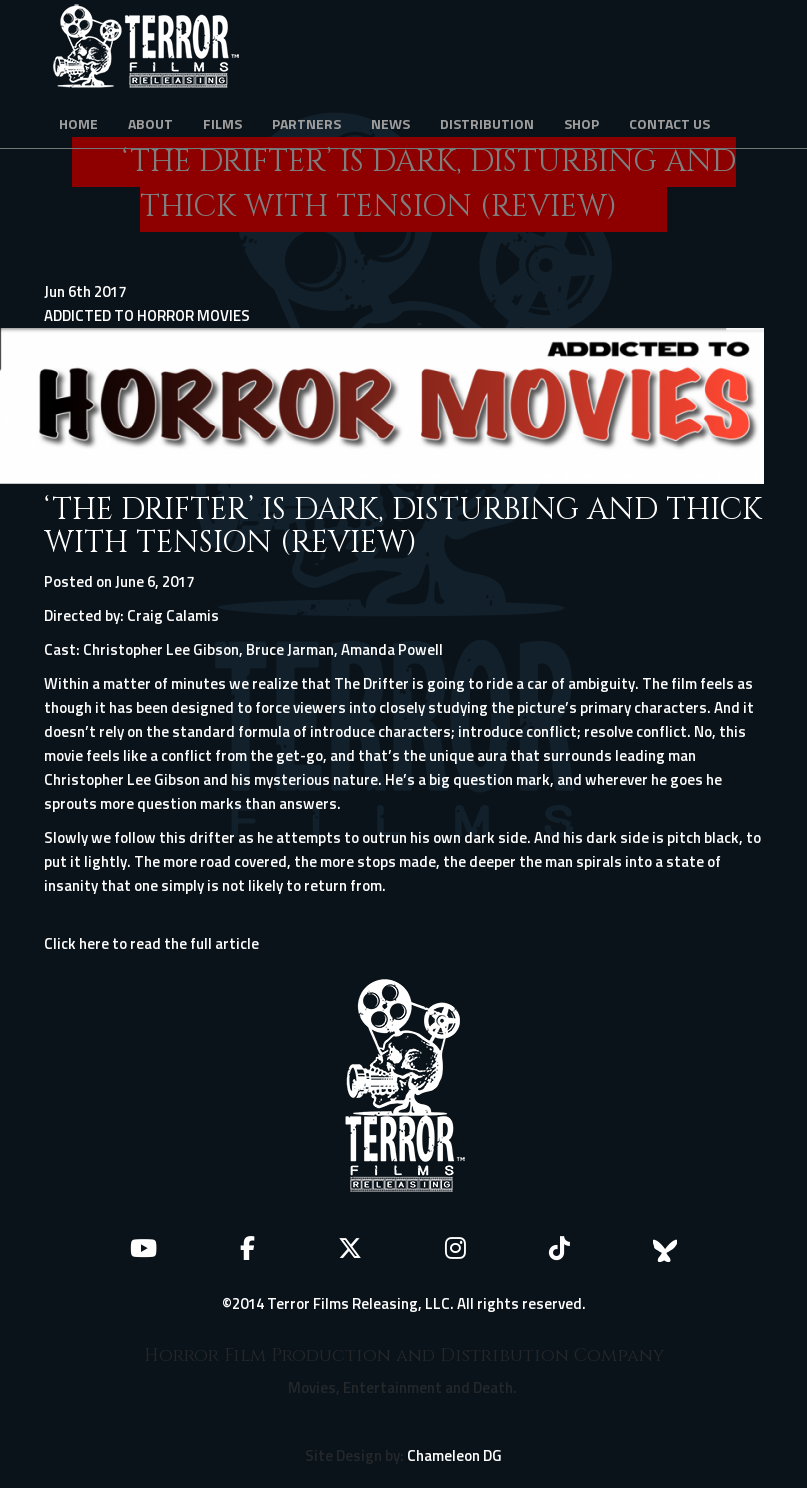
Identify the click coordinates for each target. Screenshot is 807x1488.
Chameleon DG (454, 1455)
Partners (306, 123)
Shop (581, 123)
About (150, 123)
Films (222, 123)
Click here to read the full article (151, 943)
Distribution (487, 123)
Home (78, 123)
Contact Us (669, 123)
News (390, 123)
